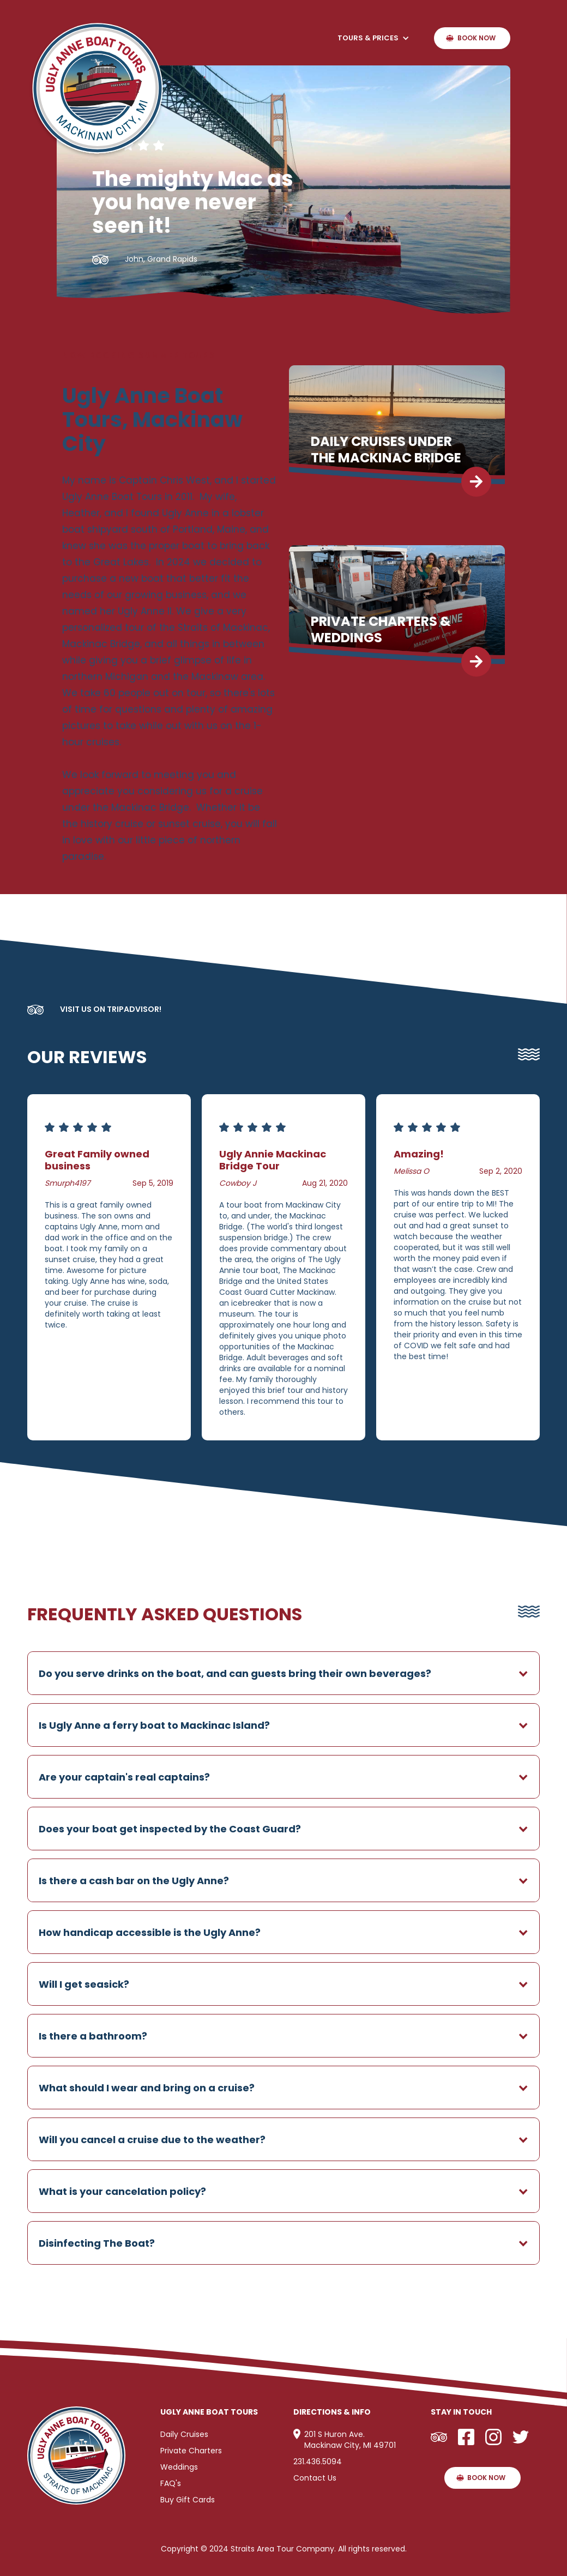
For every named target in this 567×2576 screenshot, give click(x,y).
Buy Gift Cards (187, 2499)
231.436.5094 (317, 2461)
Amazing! (419, 1154)
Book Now (476, 38)
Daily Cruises (184, 2434)
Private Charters (191, 2450)
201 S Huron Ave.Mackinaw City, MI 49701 (350, 2440)
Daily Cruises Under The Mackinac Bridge (386, 449)
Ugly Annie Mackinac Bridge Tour (272, 1160)
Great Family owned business (97, 1160)
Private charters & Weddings (381, 629)
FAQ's (170, 2483)
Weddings (179, 2467)
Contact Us (314, 2477)
